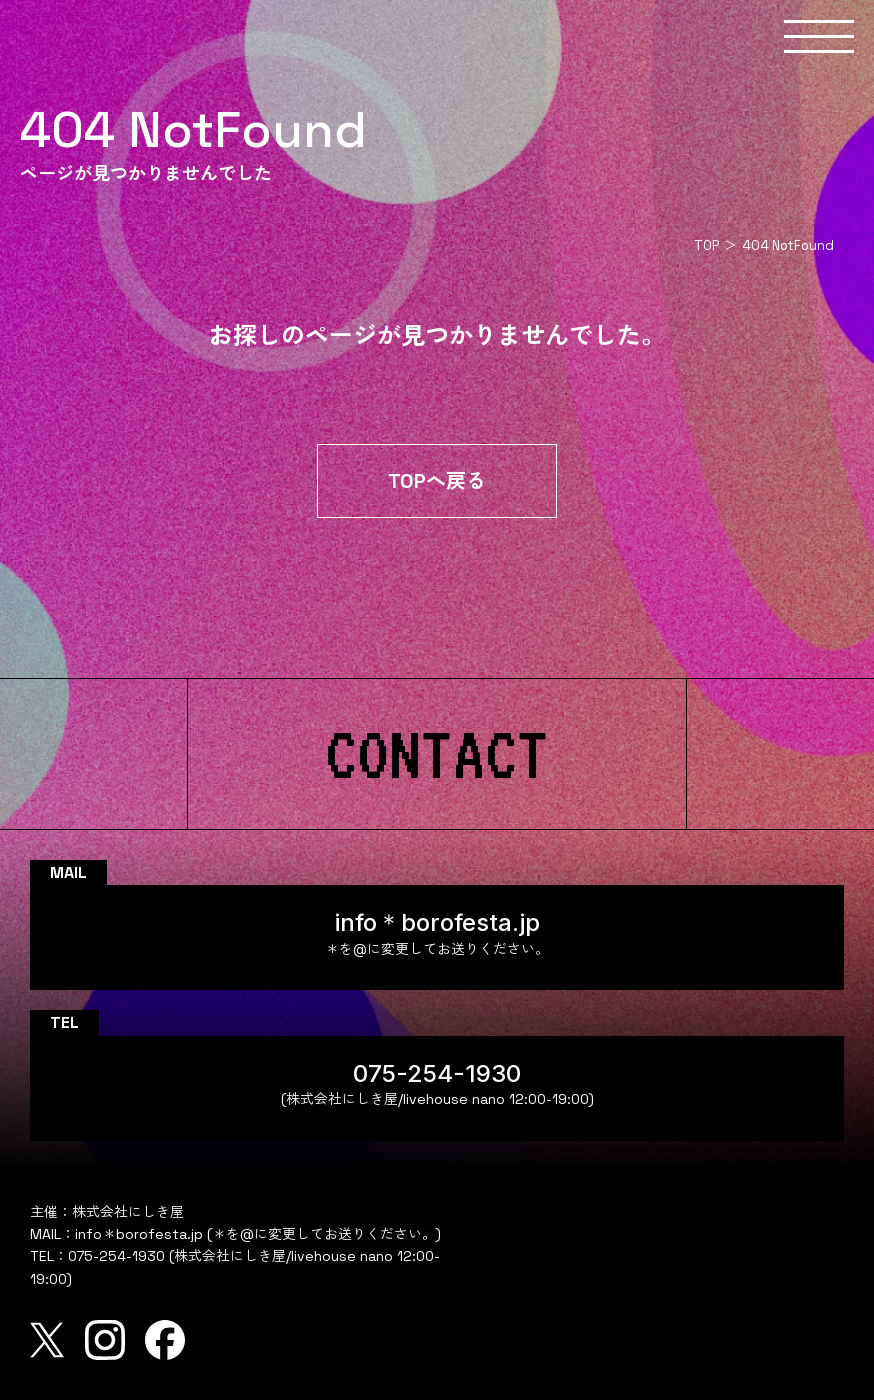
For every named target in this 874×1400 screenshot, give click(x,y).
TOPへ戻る (437, 481)
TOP (706, 245)
